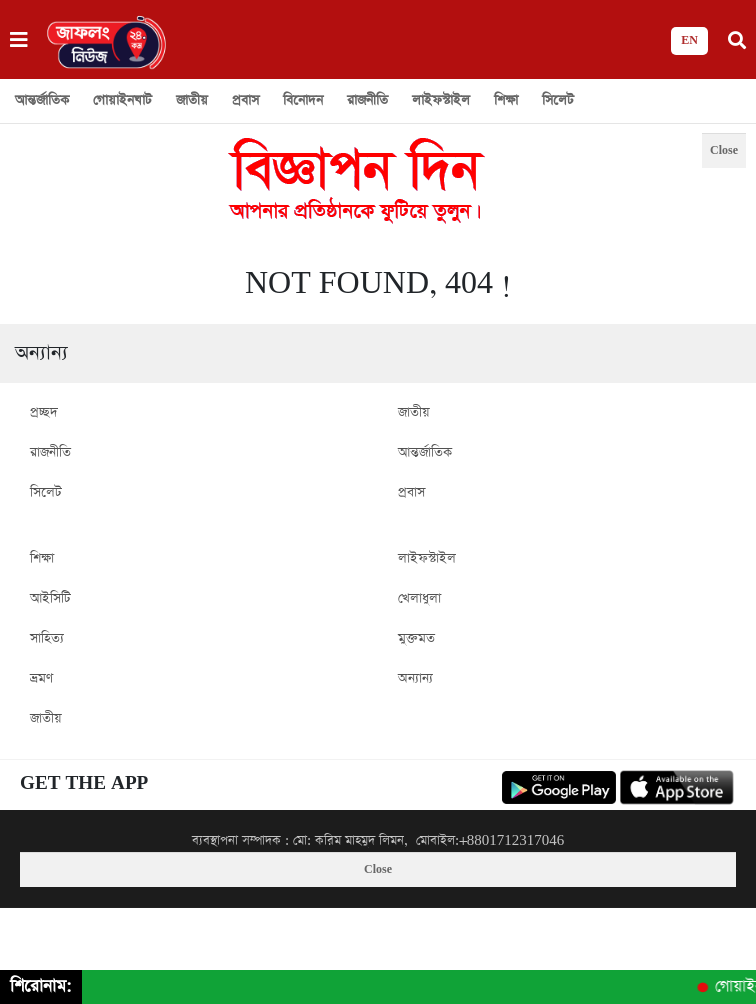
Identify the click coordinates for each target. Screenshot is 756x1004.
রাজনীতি (367, 100)
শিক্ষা (506, 100)
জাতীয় (192, 100)
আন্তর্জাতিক (42, 100)
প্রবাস (245, 100)
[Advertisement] (378, 952)
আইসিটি (50, 598)
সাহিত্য (47, 638)
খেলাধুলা (419, 598)
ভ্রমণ (41, 678)
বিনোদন (303, 100)
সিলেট (558, 100)
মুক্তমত (416, 638)
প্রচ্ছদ (44, 412)
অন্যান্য (415, 678)
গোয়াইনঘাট (122, 100)
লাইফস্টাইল (441, 100)
